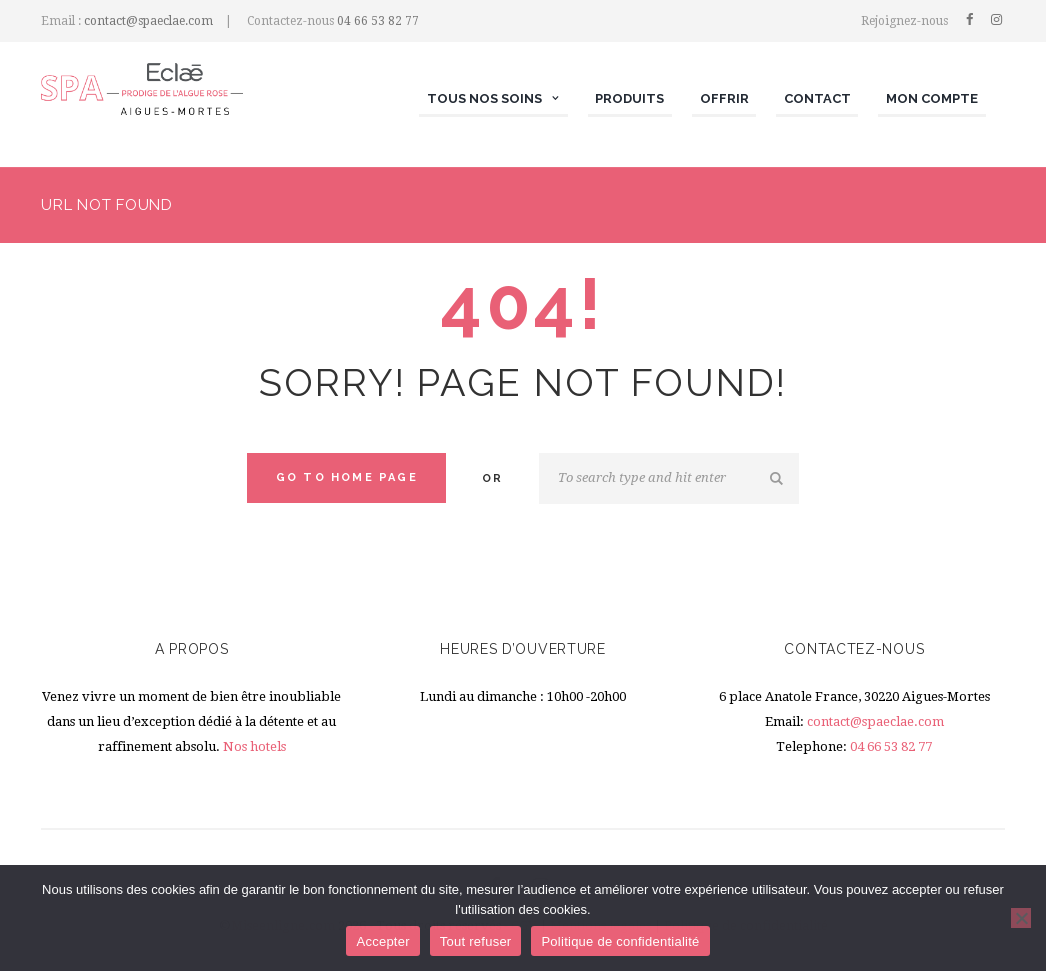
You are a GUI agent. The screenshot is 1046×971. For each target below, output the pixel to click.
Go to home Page (347, 477)
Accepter (382, 941)
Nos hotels (254, 746)
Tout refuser (476, 941)
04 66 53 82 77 (378, 21)
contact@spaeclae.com (148, 21)
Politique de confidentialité (620, 941)
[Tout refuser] (1021, 918)
